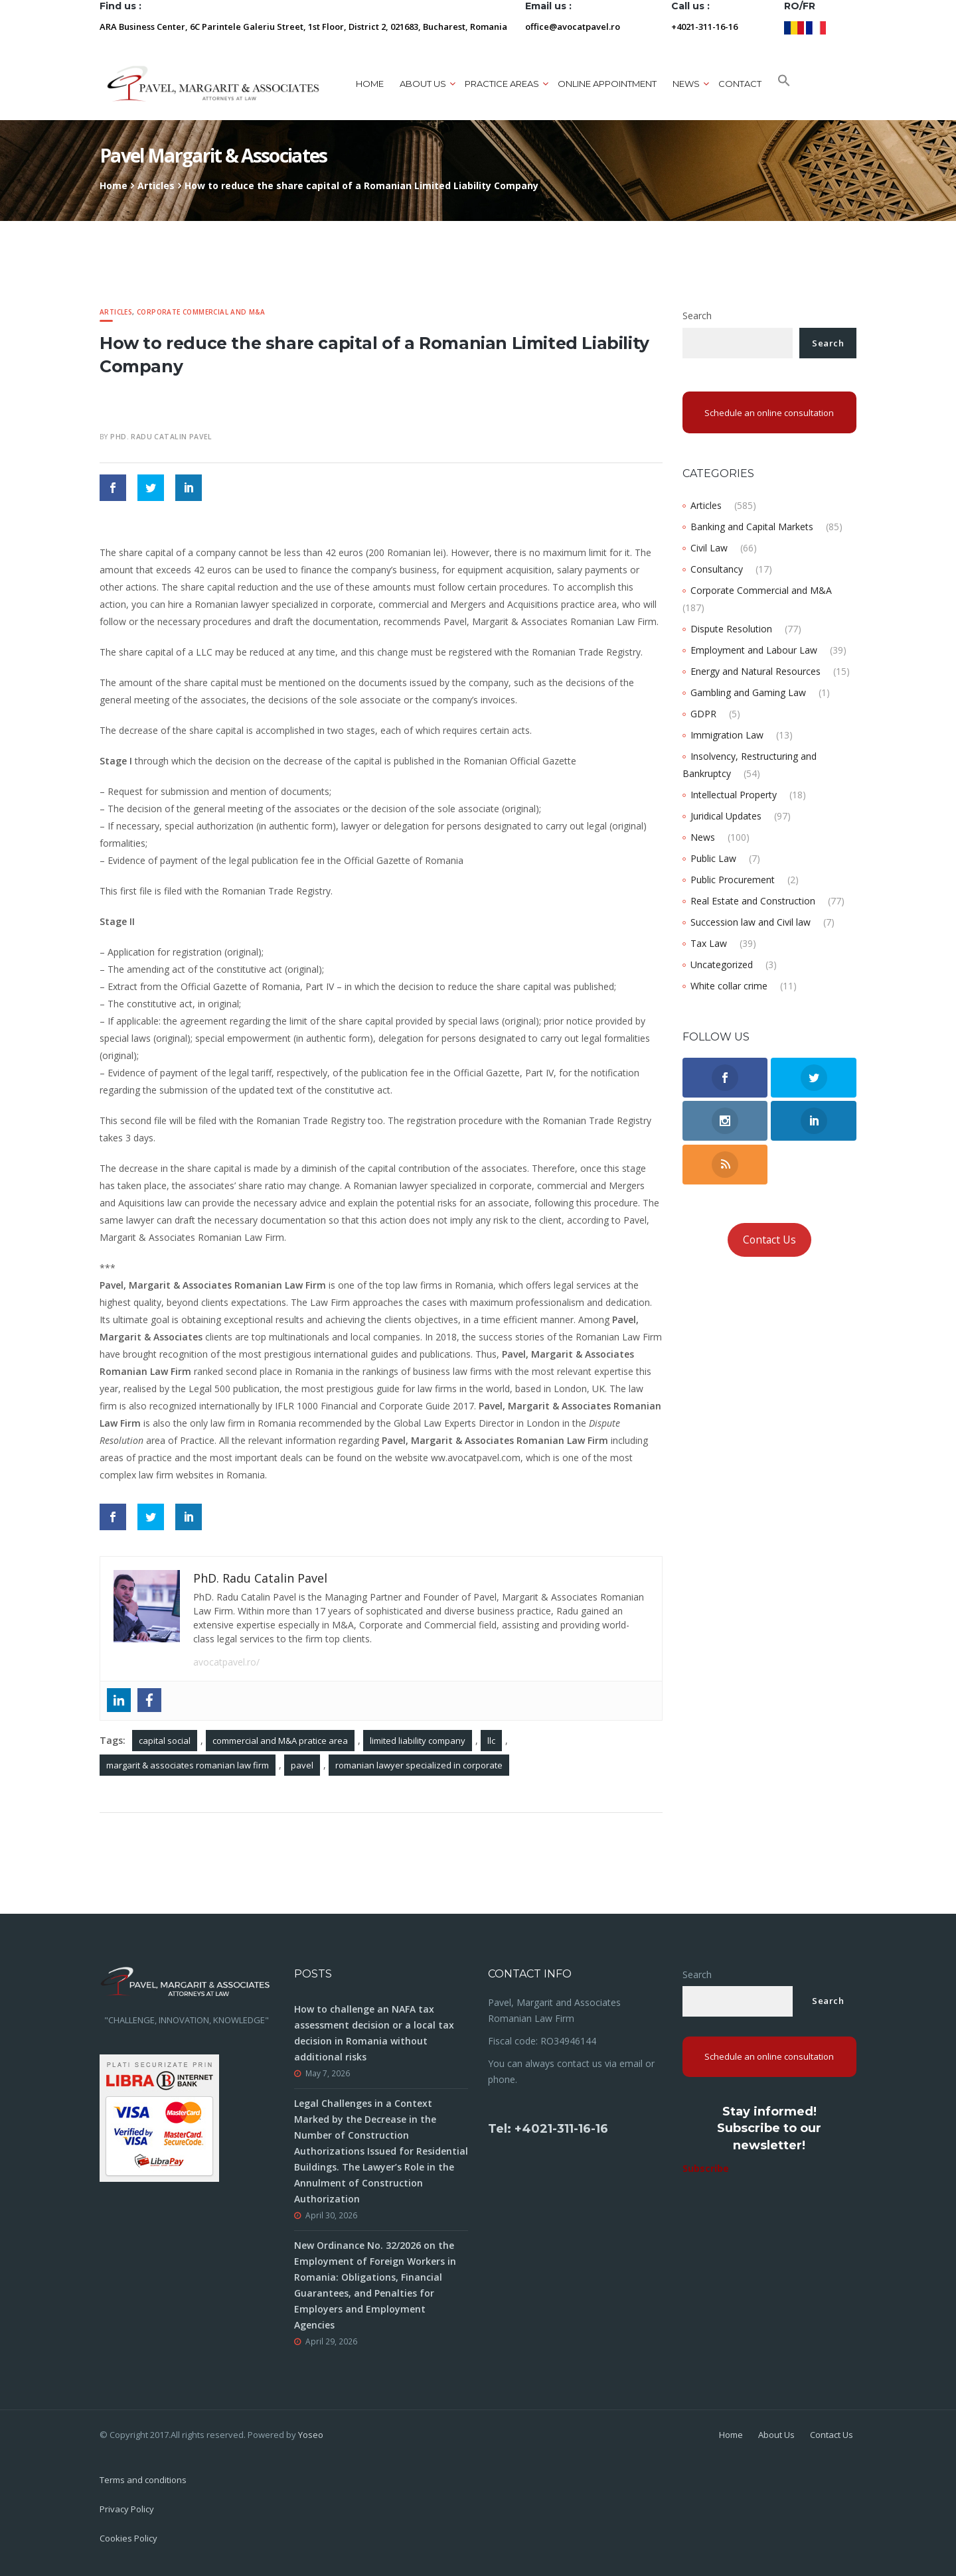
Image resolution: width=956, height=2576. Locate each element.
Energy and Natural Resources (755, 671)
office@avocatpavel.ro (572, 27)
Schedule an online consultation (769, 413)
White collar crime (728, 985)
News (686, 83)
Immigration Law (726, 735)
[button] (784, 83)
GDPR (703, 713)
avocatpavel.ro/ (226, 1662)
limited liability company (417, 1741)
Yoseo (310, 2435)
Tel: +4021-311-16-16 (548, 2128)
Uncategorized (721, 964)
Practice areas (502, 83)
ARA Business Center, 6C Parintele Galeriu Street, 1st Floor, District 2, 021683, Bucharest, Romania (303, 27)
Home (370, 83)
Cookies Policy (128, 2538)
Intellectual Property (733, 794)
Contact (739, 83)
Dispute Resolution (731, 628)
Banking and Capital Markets (751, 526)
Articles (156, 185)
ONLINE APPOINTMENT (607, 83)
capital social (165, 1741)
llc (491, 1741)
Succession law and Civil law (750, 922)
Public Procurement (732, 879)
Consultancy (716, 569)
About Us (776, 2435)
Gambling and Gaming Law (748, 692)
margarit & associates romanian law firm (187, 1765)
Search (697, 315)
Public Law (713, 858)
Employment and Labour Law (753, 650)
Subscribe (705, 2168)
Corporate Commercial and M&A (201, 312)
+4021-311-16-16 (704, 27)
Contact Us (769, 1239)
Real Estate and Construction (752, 900)
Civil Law (709, 547)
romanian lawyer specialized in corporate (419, 1765)
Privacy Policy (127, 2509)
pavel (302, 1765)
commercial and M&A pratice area (280, 1741)
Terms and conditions (143, 2480)
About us (423, 83)
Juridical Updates (725, 816)
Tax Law (708, 943)
